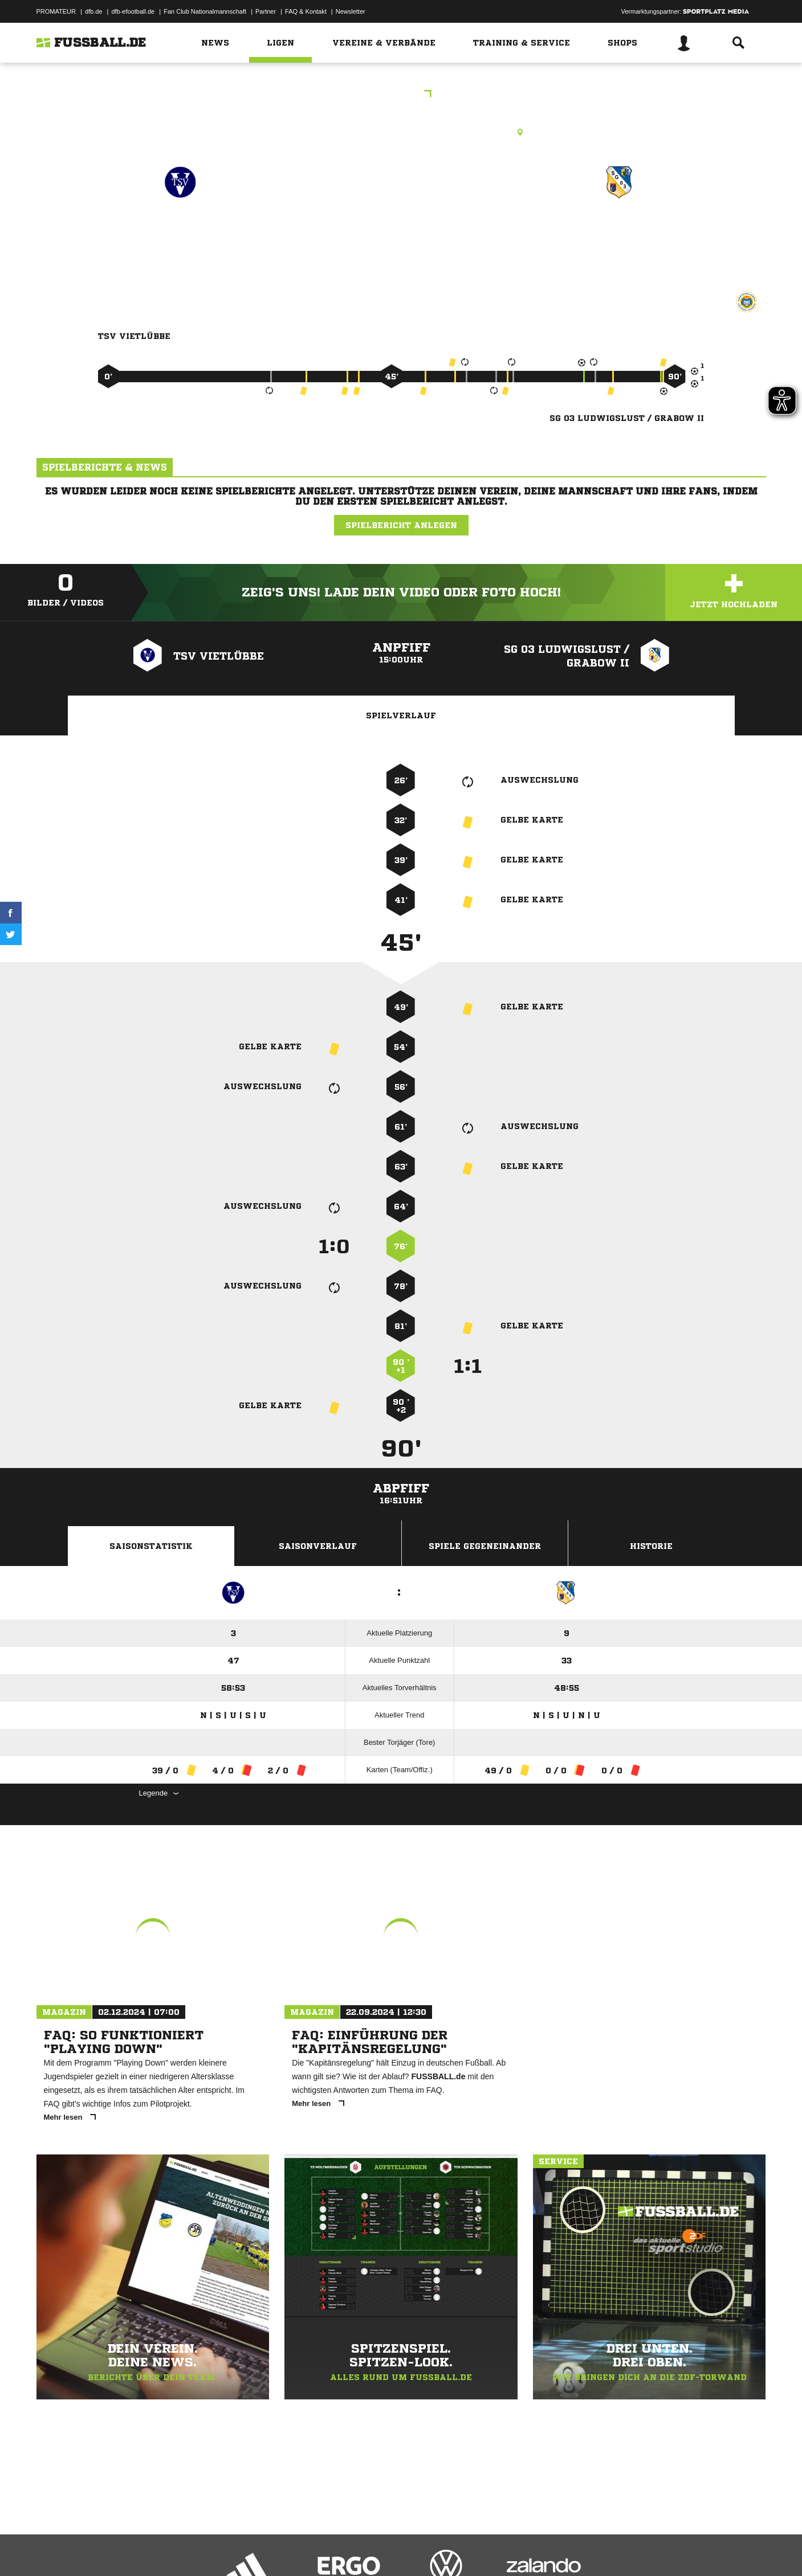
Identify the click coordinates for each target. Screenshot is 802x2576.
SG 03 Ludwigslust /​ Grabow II (619, 239)
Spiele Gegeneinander (485, 1546)
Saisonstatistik (151, 1546)
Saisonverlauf (318, 1546)
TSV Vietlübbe (180, 232)
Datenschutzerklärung (108, 2549)
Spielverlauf (401, 715)
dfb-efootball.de (132, 11)
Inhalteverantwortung (300, 2549)
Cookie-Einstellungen (370, 2549)
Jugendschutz (241, 2549)
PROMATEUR (56, 11)
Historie (651, 1546)
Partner (265, 11)
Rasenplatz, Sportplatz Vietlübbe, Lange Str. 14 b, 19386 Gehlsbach (401, 132)
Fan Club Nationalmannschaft (205, 11)
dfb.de (94, 11)
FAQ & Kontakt (306, 11)
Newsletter (350, 11)
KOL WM (401, 95)
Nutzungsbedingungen (179, 2549)
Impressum (51, 2549)
